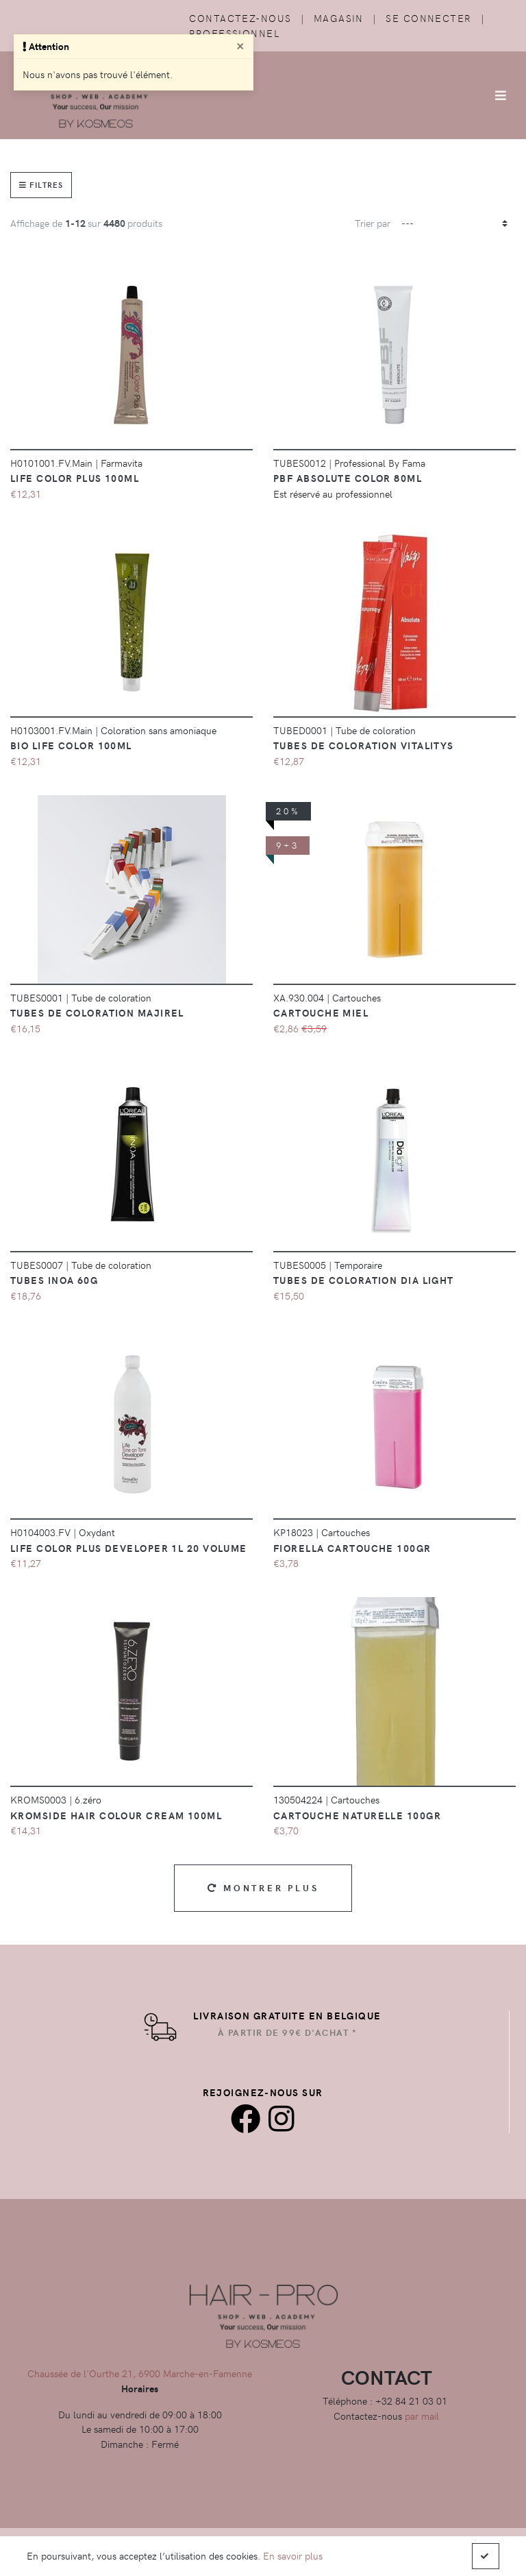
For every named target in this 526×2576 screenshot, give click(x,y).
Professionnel (234, 33)
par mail (422, 2415)
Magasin (339, 18)
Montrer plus (263, 1887)
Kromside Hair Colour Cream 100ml (116, 1815)
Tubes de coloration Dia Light (363, 1280)
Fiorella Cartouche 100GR (352, 1548)
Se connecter (428, 18)
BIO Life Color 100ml (71, 745)
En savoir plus (293, 2555)
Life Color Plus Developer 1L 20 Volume (128, 1548)
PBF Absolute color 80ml (347, 478)
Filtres (41, 185)
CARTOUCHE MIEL (320, 1012)
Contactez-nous (240, 18)
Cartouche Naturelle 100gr (357, 1815)
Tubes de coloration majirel (97, 1012)
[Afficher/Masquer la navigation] (500, 95)
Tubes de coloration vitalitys (363, 745)
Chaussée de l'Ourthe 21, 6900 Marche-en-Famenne (139, 2373)
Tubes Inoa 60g (54, 1280)
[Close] (240, 45)
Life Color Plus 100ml (74, 478)
